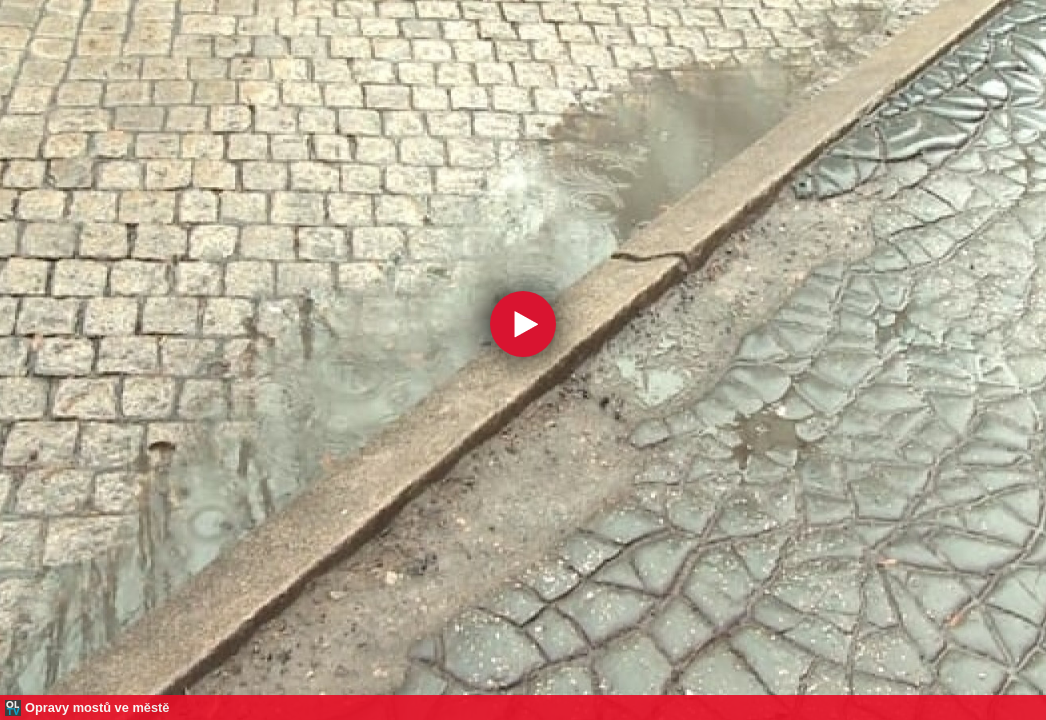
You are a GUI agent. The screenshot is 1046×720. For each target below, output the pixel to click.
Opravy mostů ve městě (97, 707)
